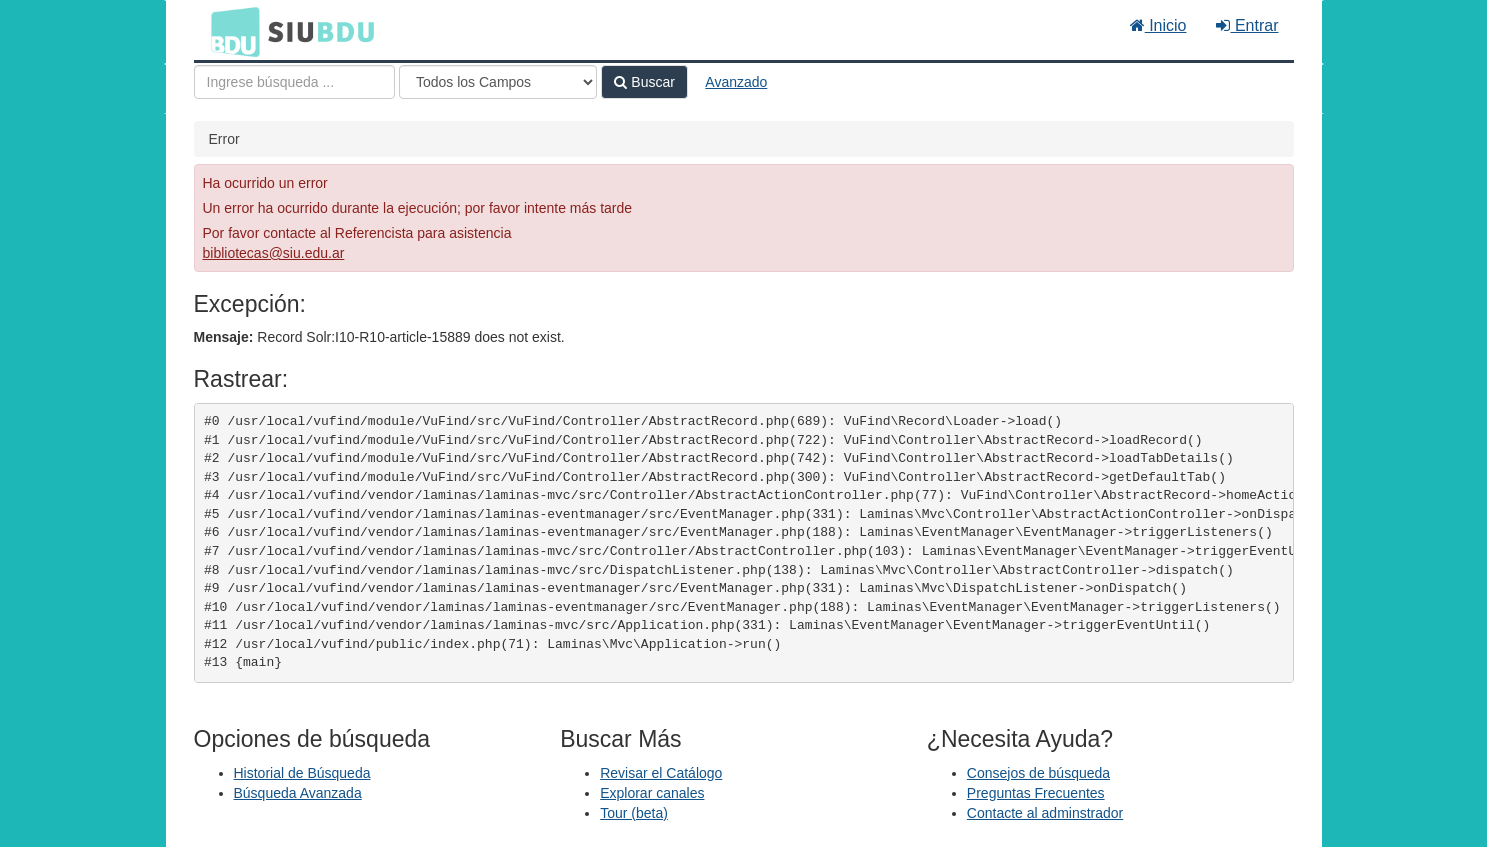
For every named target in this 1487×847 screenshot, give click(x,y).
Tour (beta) (634, 813)
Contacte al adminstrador (1045, 813)
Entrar (1247, 25)
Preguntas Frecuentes (1036, 793)
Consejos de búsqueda (1038, 773)
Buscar (644, 82)
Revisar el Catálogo (661, 773)
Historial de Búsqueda (302, 773)
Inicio (1158, 25)
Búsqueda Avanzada (298, 793)
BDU (230, 31)
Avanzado (736, 82)
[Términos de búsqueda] (294, 82)
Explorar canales (652, 793)
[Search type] (498, 82)
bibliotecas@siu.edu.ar (274, 253)
